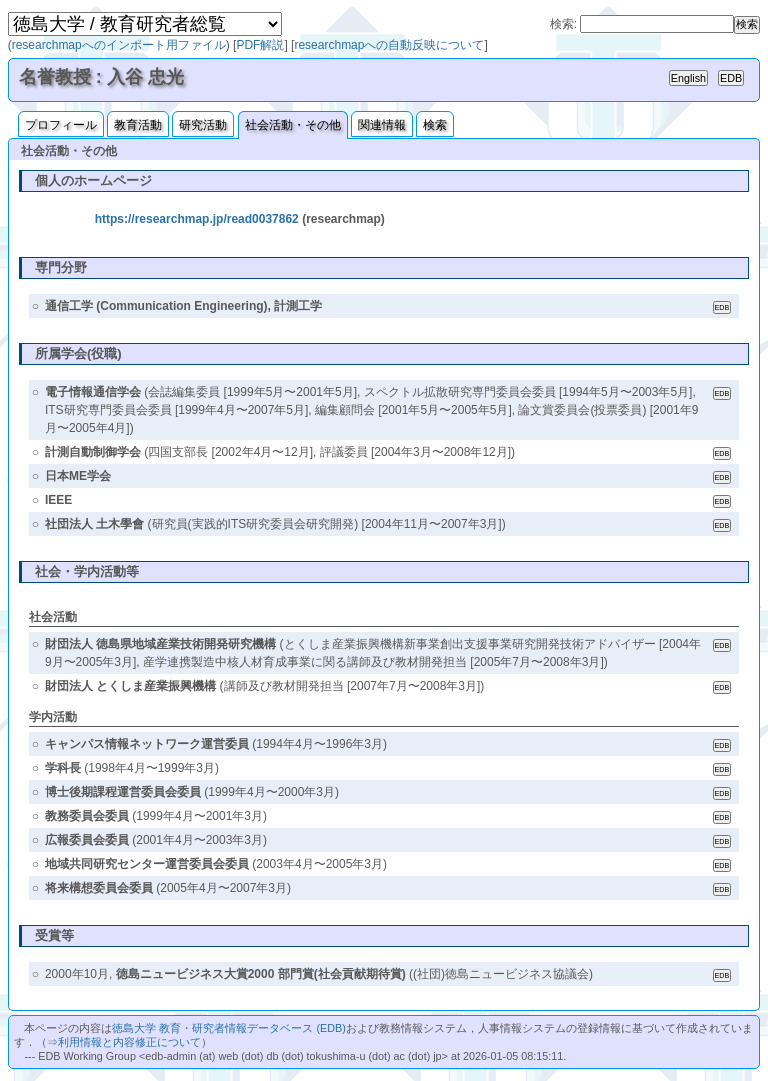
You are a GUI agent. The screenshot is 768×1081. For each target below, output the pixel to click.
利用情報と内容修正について (129, 1042)
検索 (435, 125)
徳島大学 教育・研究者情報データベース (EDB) (228, 1028)
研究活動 (203, 125)
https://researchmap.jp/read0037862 (197, 219)
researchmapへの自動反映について (389, 45)
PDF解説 (260, 45)
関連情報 (382, 125)
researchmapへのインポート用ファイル (119, 45)
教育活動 (138, 125)
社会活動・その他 (293, 125)
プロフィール (61, 125)
